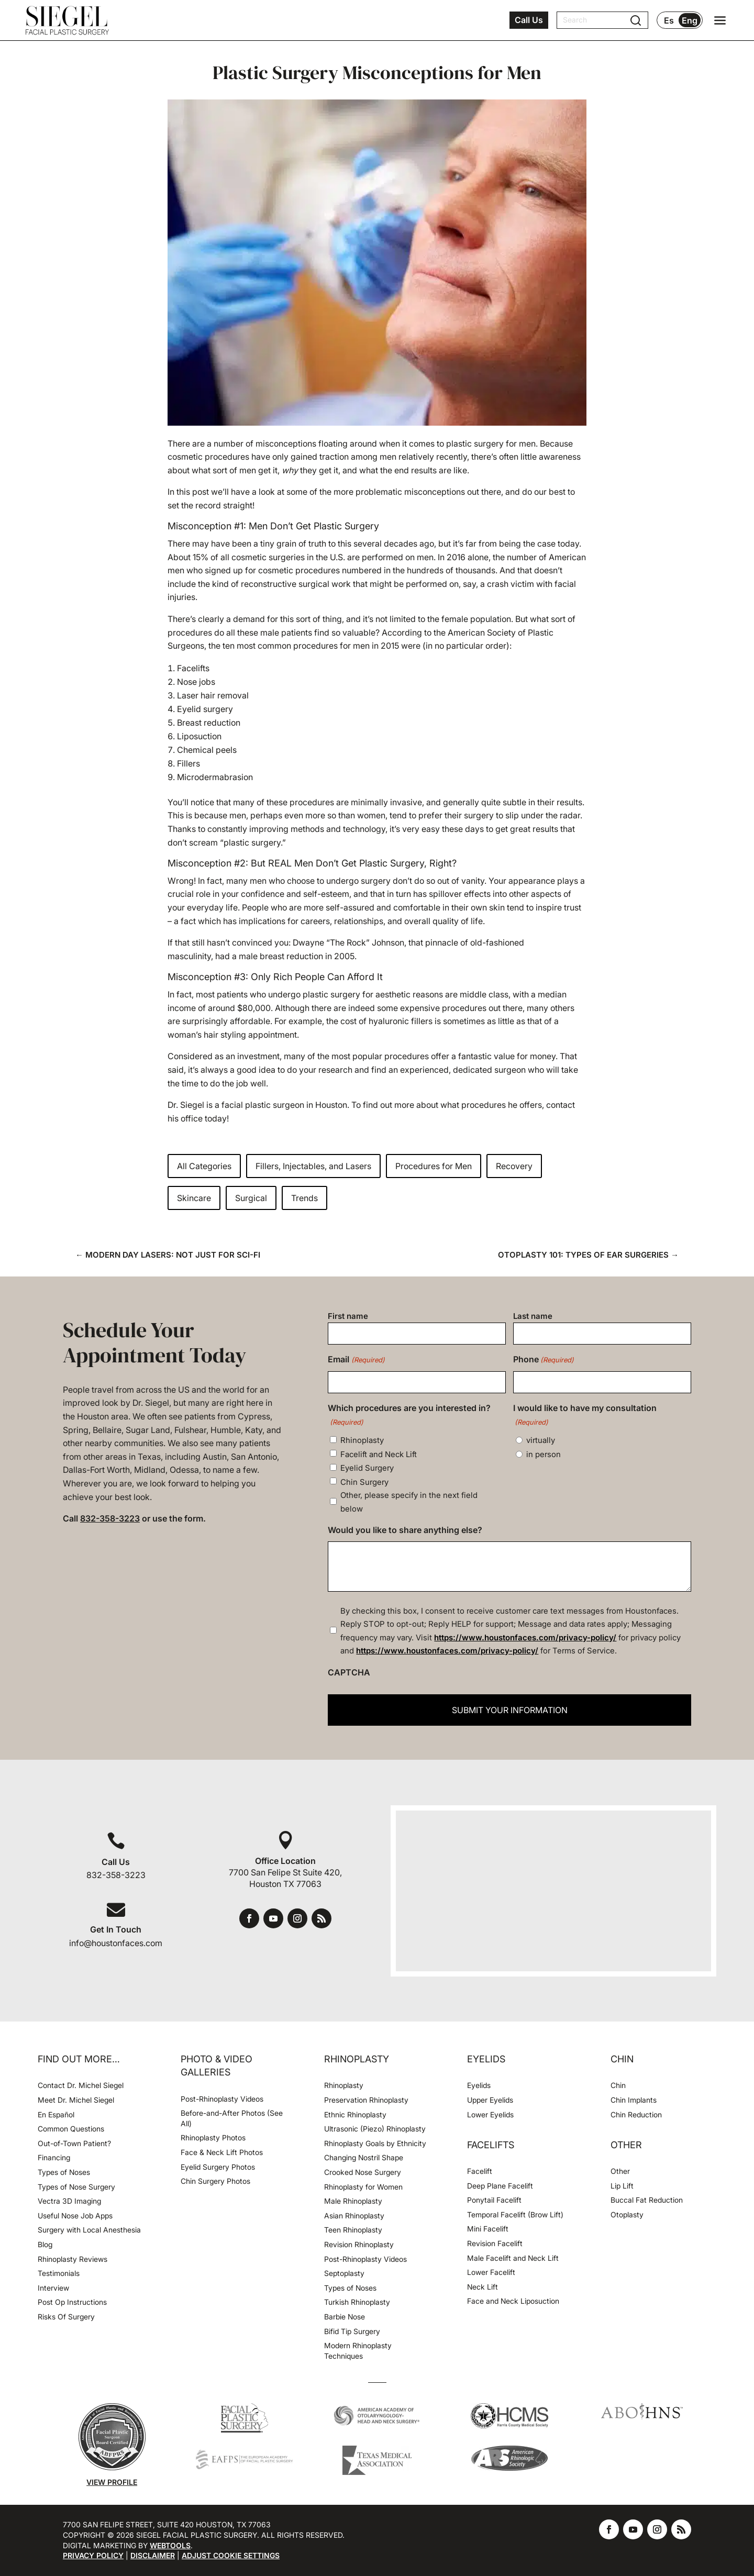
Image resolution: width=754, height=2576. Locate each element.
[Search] (596, 20)
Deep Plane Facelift (500, 2185)
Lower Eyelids (490, 2114)
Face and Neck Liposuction (513, 2300)
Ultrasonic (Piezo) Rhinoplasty (375, 2128)
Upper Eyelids (490, 2099)
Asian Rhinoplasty (354, 2215)
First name (348, 1316)
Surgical (251, 1198)
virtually (540, 1440)
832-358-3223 (110, 1518)
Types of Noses (64, 2172)
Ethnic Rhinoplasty (356, 2114)
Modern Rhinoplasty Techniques (358, 2350)
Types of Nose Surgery (76, 2186)
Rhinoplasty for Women (363, 2186)
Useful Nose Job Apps (75, 2215)
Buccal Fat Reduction (647, 2199)
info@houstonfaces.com (115, 1943)
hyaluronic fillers (401, 1021)
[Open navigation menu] (720, 20)
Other (620, 2171)
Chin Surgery (364, 1482)
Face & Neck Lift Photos (222, 2152)
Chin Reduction (636, 2114)
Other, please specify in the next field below (409, 1502)
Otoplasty (627, 2214)
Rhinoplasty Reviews (72, 2259)
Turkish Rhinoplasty (357, 2301)
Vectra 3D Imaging (69, 2200)
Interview (53, 2287)
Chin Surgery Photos (215, 2181)
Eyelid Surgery (367, 1468)
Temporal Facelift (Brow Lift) (515, 2214)
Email (356, 1360)
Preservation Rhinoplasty (366, 2099)
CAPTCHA (349, 1672)
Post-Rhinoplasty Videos (223, 2098)
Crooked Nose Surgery (362, 2172)
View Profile (111, 2482)
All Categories (204, 1166)
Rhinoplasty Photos (213, 2137)
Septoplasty (344, 2273)
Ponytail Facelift (494, 2199)
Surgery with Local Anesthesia (89, 2229)
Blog (45, 2244)
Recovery (514, 1166)
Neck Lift (482, 2286)
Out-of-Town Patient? (74, 2143)
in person (543, 1454)
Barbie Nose (344, 2316)
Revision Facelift (495, 2243)
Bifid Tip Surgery (352, 2331)
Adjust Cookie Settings (231, 2555)
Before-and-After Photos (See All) (232, 2118)
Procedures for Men (433, 1166)
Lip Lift (622, 2185)
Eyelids (479, 2085)
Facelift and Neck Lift (378, 1454)
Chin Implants (634, 2099)
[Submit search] (635, 20)
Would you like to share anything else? (405, 1530)
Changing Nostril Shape (363, 2157)
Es (669, 20)
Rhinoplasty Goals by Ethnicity (375, 2143)
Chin (618, 2085)
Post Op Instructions (72, 2301)
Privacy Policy (93, 2555)
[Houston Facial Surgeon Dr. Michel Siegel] (67, 20)
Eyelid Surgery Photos (218, 2166)
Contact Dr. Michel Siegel (81, 2085)
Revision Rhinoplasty (359, 2244)
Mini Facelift (487, 2228)
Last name (532, 1316)
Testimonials (59, 2273)
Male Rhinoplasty (353, 2200)
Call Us (529, 20)
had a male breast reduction (269, 956)
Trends (304, 1198)
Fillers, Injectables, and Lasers (313, 1166)
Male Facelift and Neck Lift (513, 2257)
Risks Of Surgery (66, 2316)
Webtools (170, 2545)
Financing (54, 2157)
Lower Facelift (491, 2272)
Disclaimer (152, 2555)
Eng (689, 20)
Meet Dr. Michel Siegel (76, 2099)
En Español (56, 2114)
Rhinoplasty (362, 1440)
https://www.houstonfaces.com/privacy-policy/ (525, 1637)
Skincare (194, 1198)
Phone (543, 1360)
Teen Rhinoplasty (353, 2229)
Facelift (479, 2171)
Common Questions (71, 2128)
